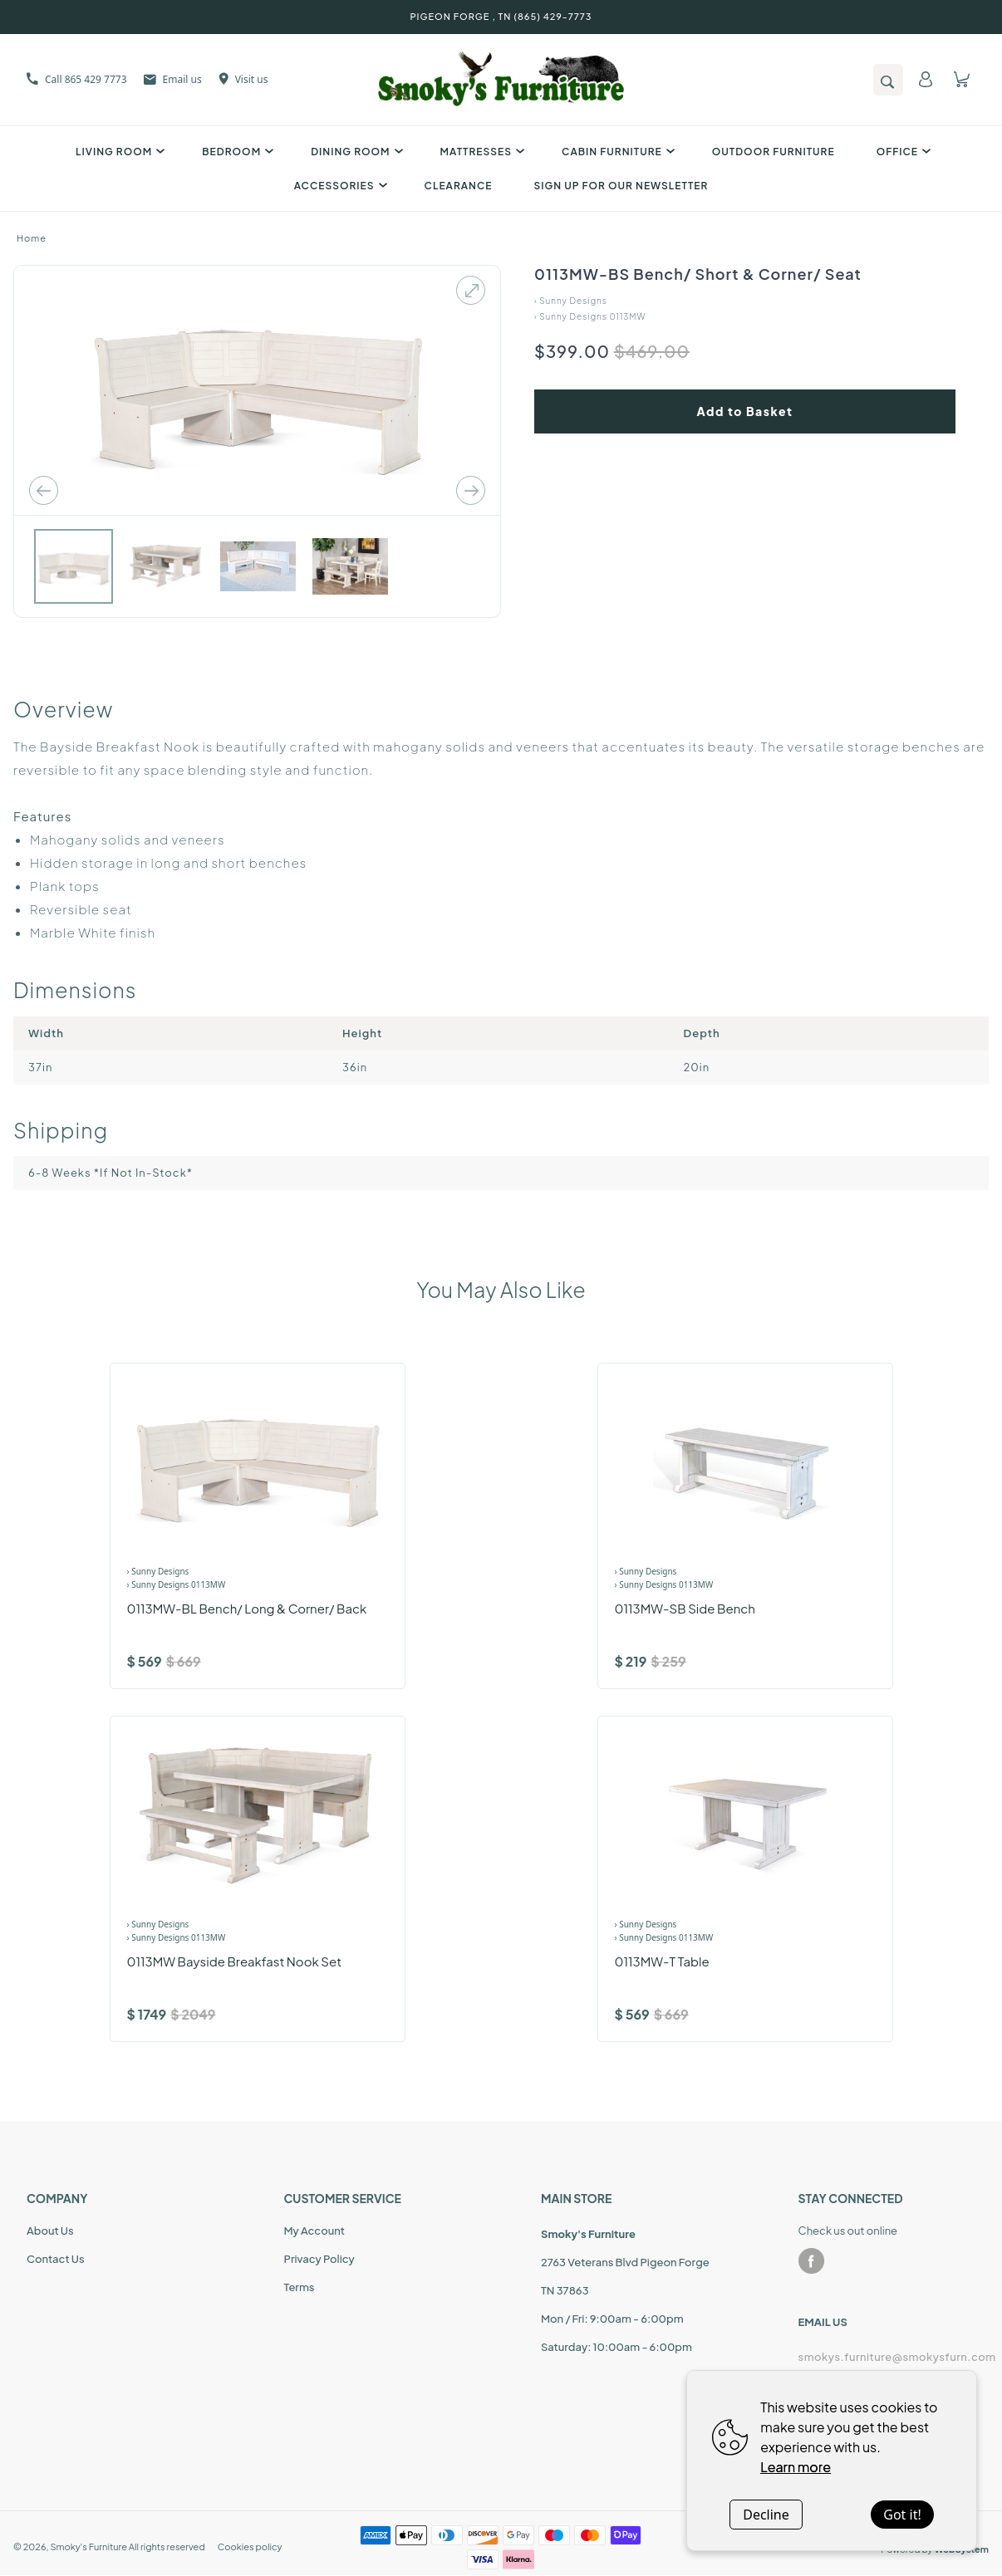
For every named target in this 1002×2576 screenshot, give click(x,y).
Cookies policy (250, 2546)
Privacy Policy (319, 2258)
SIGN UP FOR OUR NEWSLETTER (620, 185)
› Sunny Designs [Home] (570, 301)
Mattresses (480, 151)
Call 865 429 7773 (77, 79)
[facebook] (811, 2261)
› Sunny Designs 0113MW (590, 316)
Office (901, 151)
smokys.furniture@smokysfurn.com (887, 2356)
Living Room (118, 151)
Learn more (795, 2467)
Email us (173, 79)
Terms (299, 2287)
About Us (50, 2230)
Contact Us (56, 2258)
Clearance (459, 185)
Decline (766, 2514)
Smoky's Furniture (88, 2546)
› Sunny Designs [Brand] (158, 1571)
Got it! (902, 2514)
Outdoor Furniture (773, 151)
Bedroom (235, 151)
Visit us (243, 79)
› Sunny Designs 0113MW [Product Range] (176, 1584)
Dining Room (354, 151)
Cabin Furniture (616, 151)
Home (32, 238)
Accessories (338, 185)
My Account (314, 2230)
